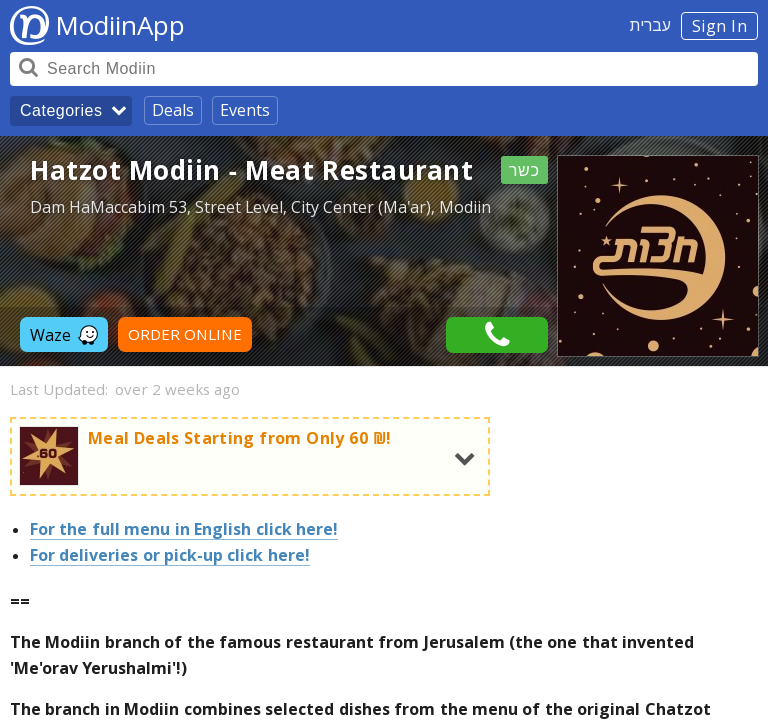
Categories (61, 110)
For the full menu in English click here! (184, 529)
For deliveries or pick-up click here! (170, 555)
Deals (173, 110)
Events (245, 110)
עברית (650, 25)
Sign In (720, 26)
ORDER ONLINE (185, 334)
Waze (64, 335)
